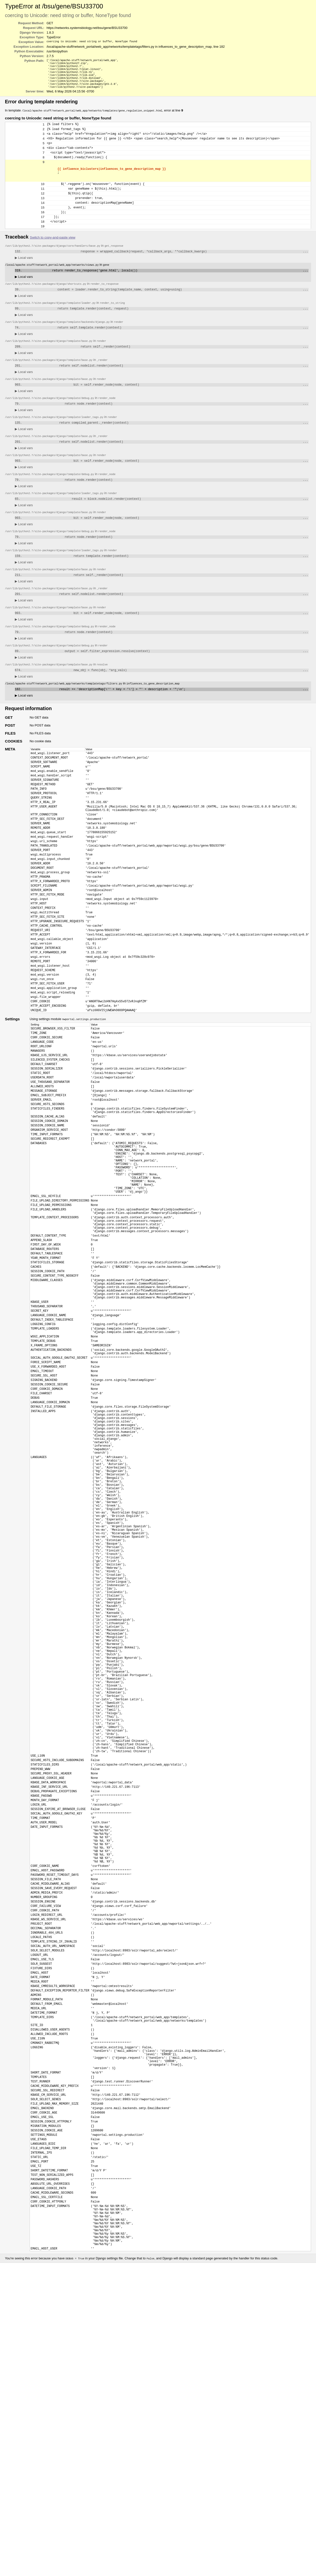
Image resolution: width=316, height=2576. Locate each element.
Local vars (24, 281)
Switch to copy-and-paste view (52, 260)
